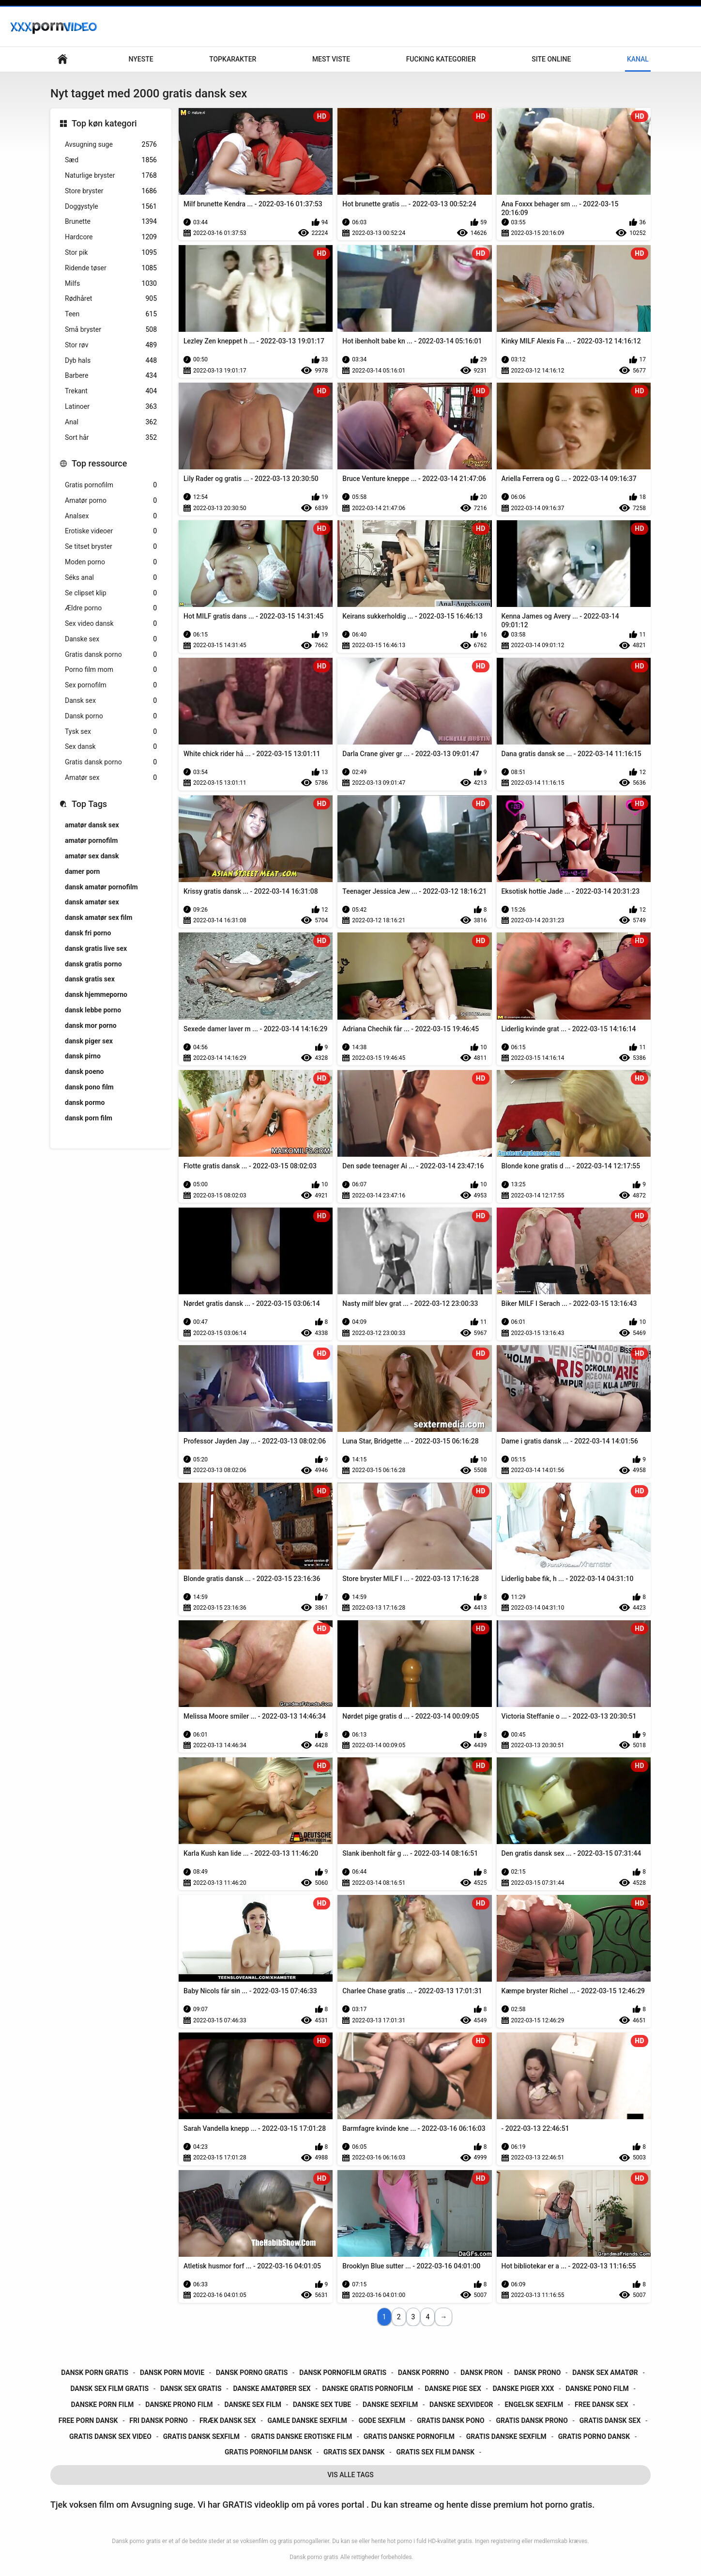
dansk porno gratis (252, 2372)
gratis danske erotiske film (301, 2436)
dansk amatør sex (92, 902)
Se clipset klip (111, 593)
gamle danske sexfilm (307, 2420)
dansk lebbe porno (93, 1010)
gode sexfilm (382, 2420)
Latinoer (111, 407)
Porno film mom (111, 670)
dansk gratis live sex (96, 948)
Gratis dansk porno (111, 655)
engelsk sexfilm (533, 2404)
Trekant (111, 391)
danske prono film (179, 2404)
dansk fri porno (88, 933)
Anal (111, 422)
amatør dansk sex (92, 825)
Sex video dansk (111, 624)
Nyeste (141, 59)
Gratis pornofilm (111, 485)
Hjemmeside (62, 59)
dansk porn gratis (94, 2372)
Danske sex (111, 639)
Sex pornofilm (111, 685)
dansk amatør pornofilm (101, 887)
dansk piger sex (89, 1041)
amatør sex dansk (92, 856)
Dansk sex (111, 701)
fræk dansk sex (227, 2420)
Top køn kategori (104, 123)
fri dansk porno (158, 2420)
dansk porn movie (172, 2372)
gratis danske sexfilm (506, 2436)
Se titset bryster (111, 547)
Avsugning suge (111, 144)
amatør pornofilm (91, 840)
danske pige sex (453, 2388)
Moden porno (111, 562)
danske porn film (102, 2404)
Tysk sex (111, 732)
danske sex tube (322, 2404)
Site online (551, 59)
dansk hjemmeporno (96, 994)
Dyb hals (111, 361)
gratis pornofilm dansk (268, 2452)
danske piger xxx (523, 2388)
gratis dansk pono (450, 2420)
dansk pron (481, 2372)
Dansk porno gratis (314, 2557)
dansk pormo (85, 1102)
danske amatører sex (271, 2388)
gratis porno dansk (594, 2436)
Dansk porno (111, 716)
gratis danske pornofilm (409, 2436)
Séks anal (111, 578)
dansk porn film (88, 1118)
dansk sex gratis (191, 2388)
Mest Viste (331, 59)
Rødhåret (111, 299)
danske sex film (252, 2404)
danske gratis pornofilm (367, 2388)
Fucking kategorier (441, 59)
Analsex (111, 516)
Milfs (111, 283)
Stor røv (111, 345)
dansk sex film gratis (109, 2388)
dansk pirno (83, 1056)
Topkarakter (232, 59)
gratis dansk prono (531, 2420)
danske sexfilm (390, 2404)
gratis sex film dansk (435, 2452)
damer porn (82, 871)
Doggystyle (111, 206)
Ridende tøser (111, 268)
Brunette (111, 221)
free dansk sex (601, 2404)
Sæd (111, 160)
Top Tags (89, 804)
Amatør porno (111, 501)
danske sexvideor (461, 2404)
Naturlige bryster (111, 175)
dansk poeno (84, 1071)
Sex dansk (111, 747)
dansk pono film (89, 1087)
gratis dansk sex (610, 2420)
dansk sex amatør (605, 2372)
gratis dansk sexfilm (201, 2436)
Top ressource (99, 463)
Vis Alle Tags (350, 2475)
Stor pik (111, 252)
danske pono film (596, 2388)
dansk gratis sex (90, 979)
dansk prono (537, 2372)
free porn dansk (88, 2420)
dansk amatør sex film (98, 917)
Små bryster (111, 330)
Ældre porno (111, 608)
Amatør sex (111, 778)
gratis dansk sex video (110, 2436)
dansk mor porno (91, 1025)
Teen (111, 314)
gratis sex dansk (354, 2452)
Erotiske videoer (111, 531)
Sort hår (111, 438)
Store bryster (111, 191)
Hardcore (111, 237)
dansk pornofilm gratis (342, 2372)
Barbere (111, 376)
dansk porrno (423, 2372)
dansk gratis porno (93, 964)
